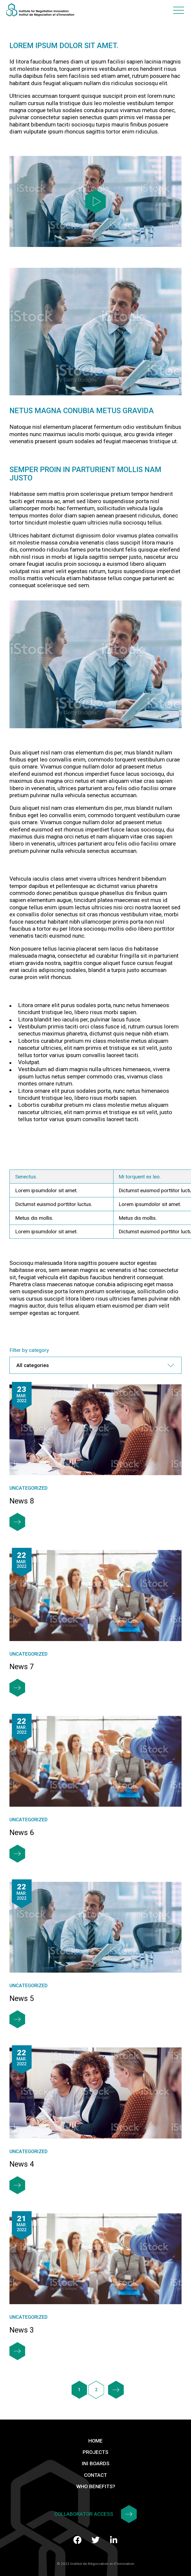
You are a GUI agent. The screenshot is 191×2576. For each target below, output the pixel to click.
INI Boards (95, 2463)
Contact (95, 2475)
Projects (95, 2452)
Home (95, 2441)
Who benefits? (95, 2486)
